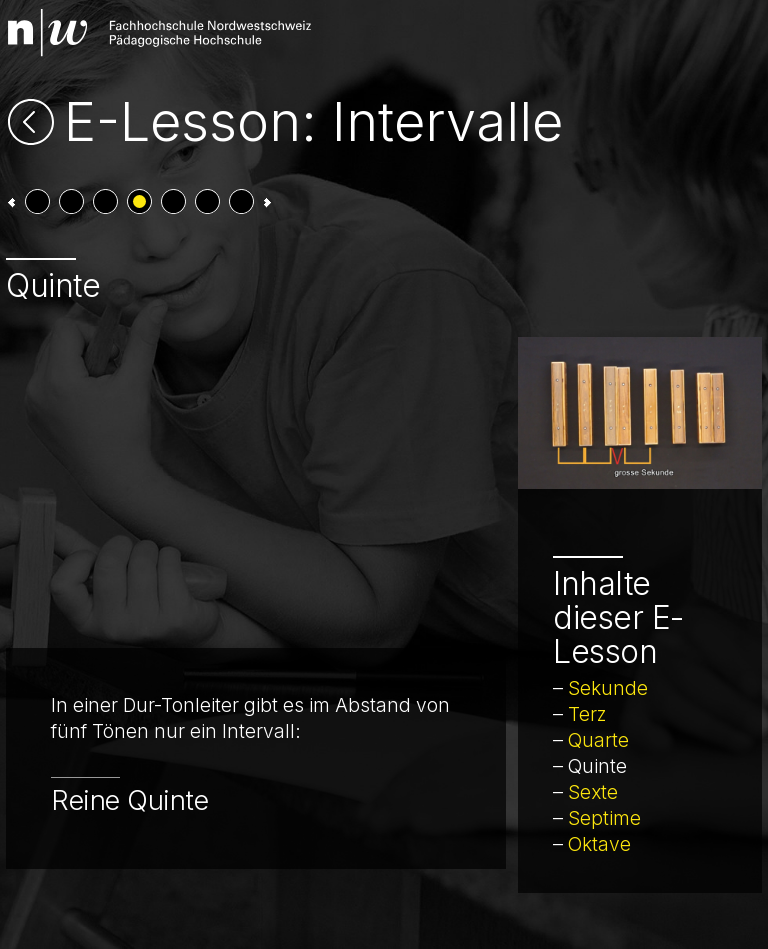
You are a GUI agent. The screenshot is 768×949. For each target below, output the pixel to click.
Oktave (599, 844)
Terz (587, 714)
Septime (604, 818)
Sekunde (608, 688)
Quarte (598, 740)
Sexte (593, 792)
